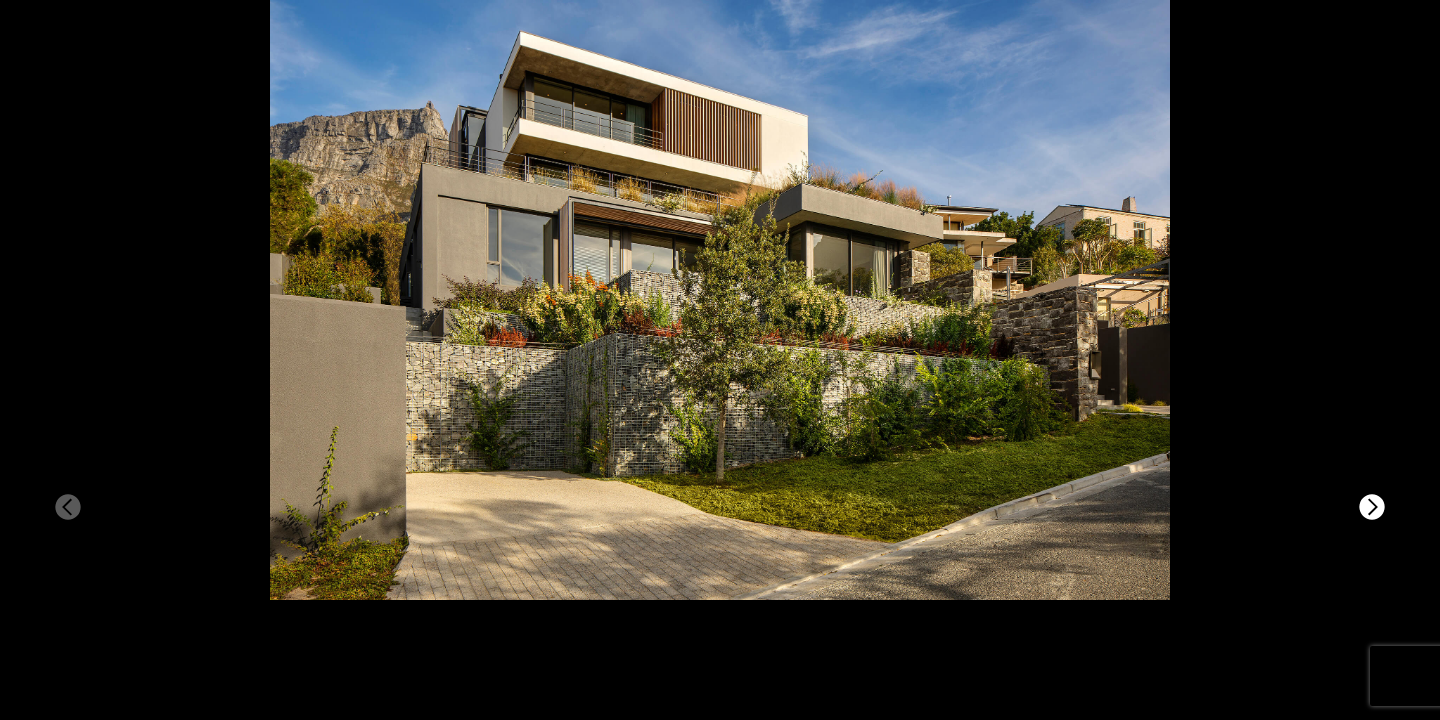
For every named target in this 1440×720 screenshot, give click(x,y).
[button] (1372, 507)
